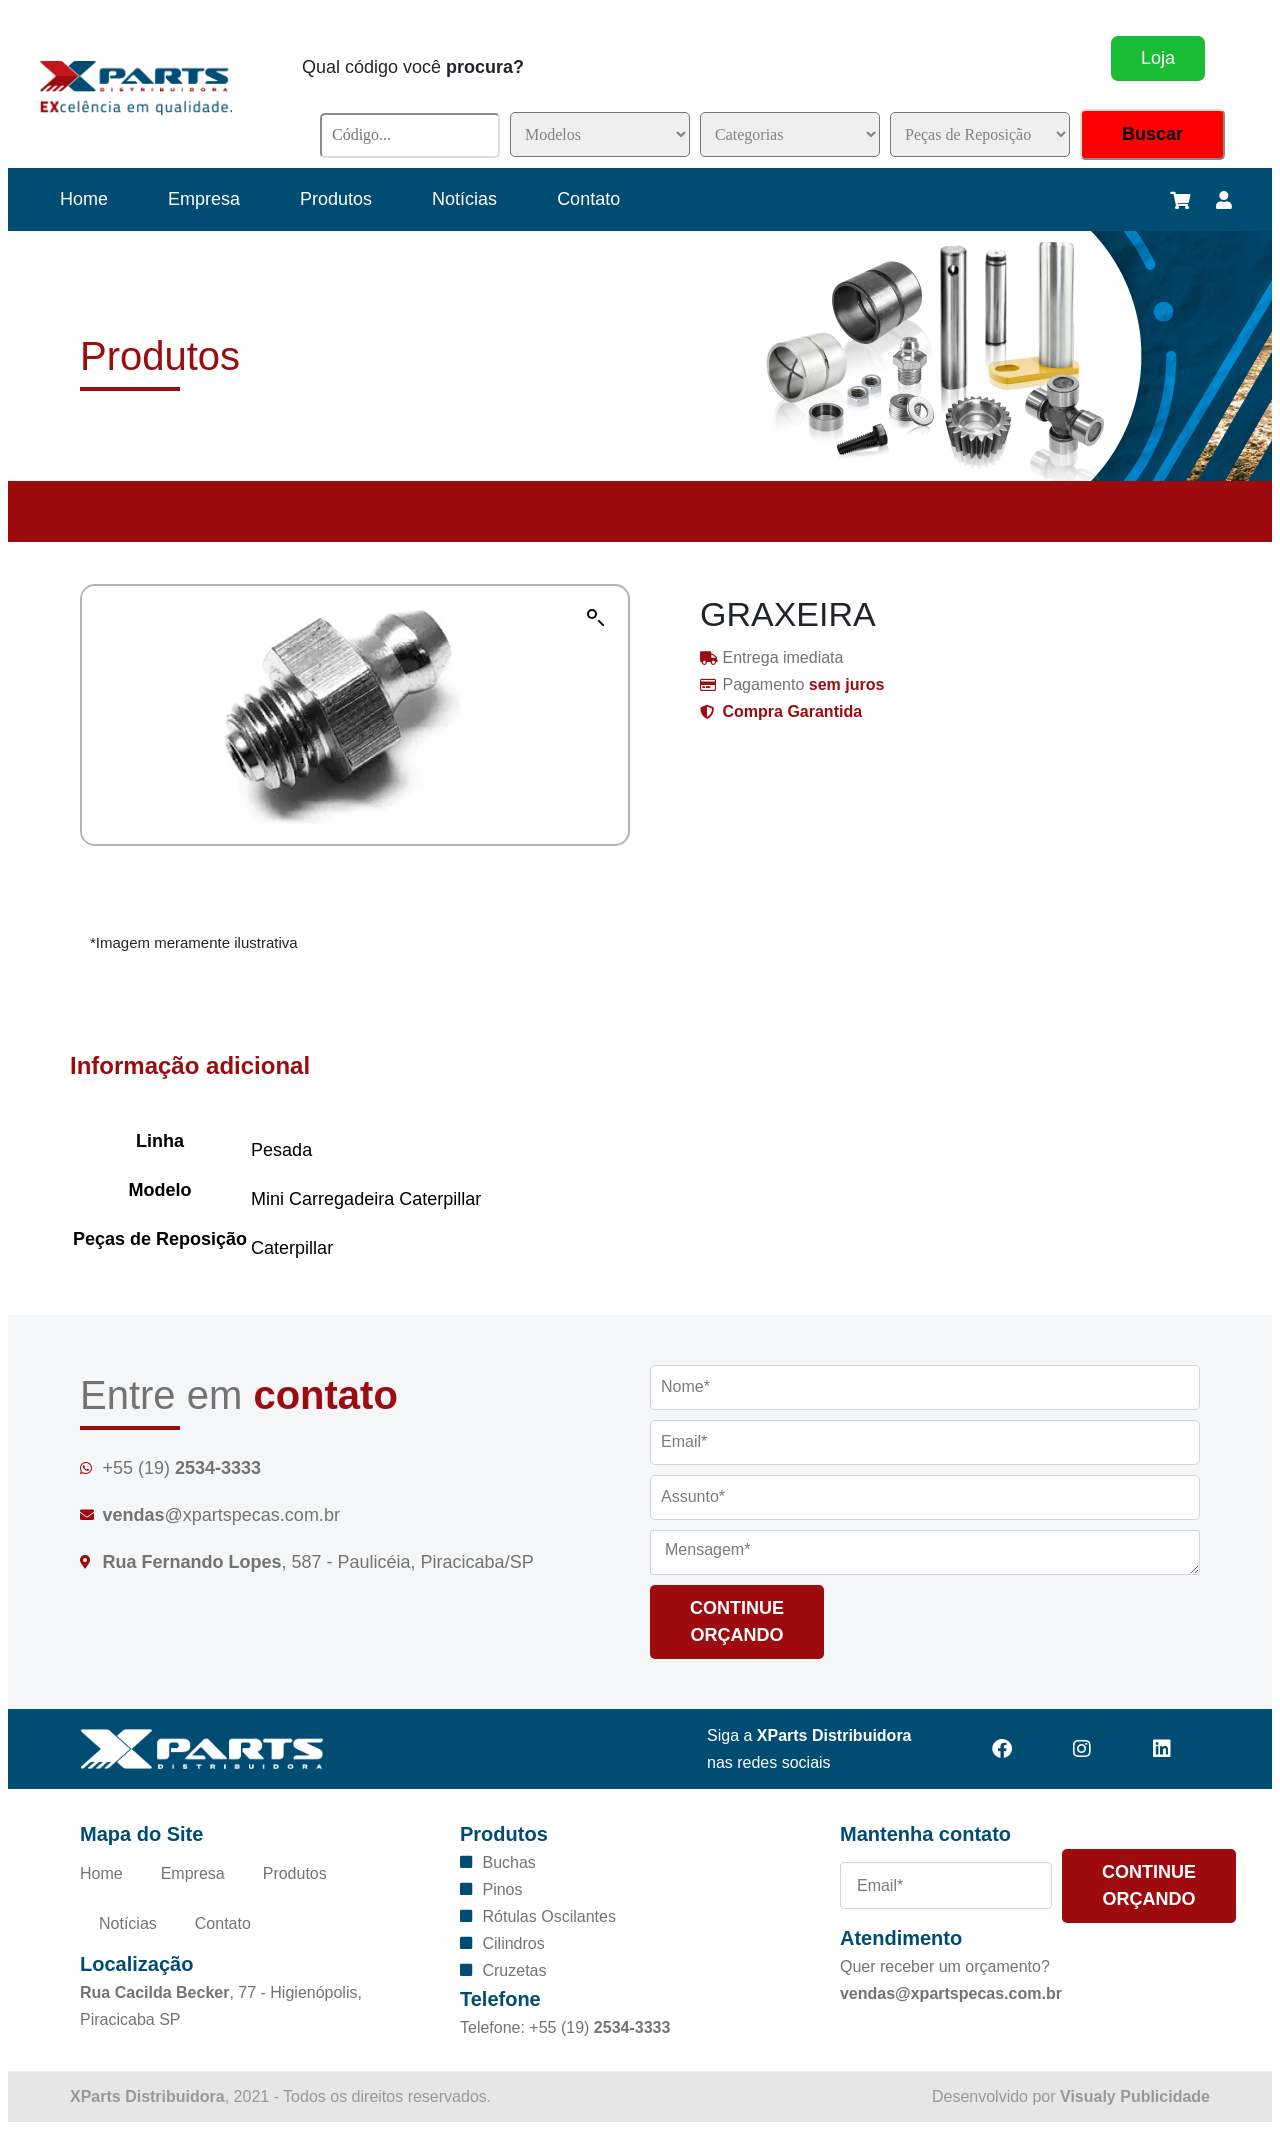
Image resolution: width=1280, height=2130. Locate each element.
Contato (588, 199)
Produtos (336, 199)
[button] (596, 618)
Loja (1158, 58)
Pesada (281, 1150)
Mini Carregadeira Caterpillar (366, 1199)
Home (84, 199)
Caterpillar (292, 1248)
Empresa (204, 199)
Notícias (464, 199)
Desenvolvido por (1071, 2096)
